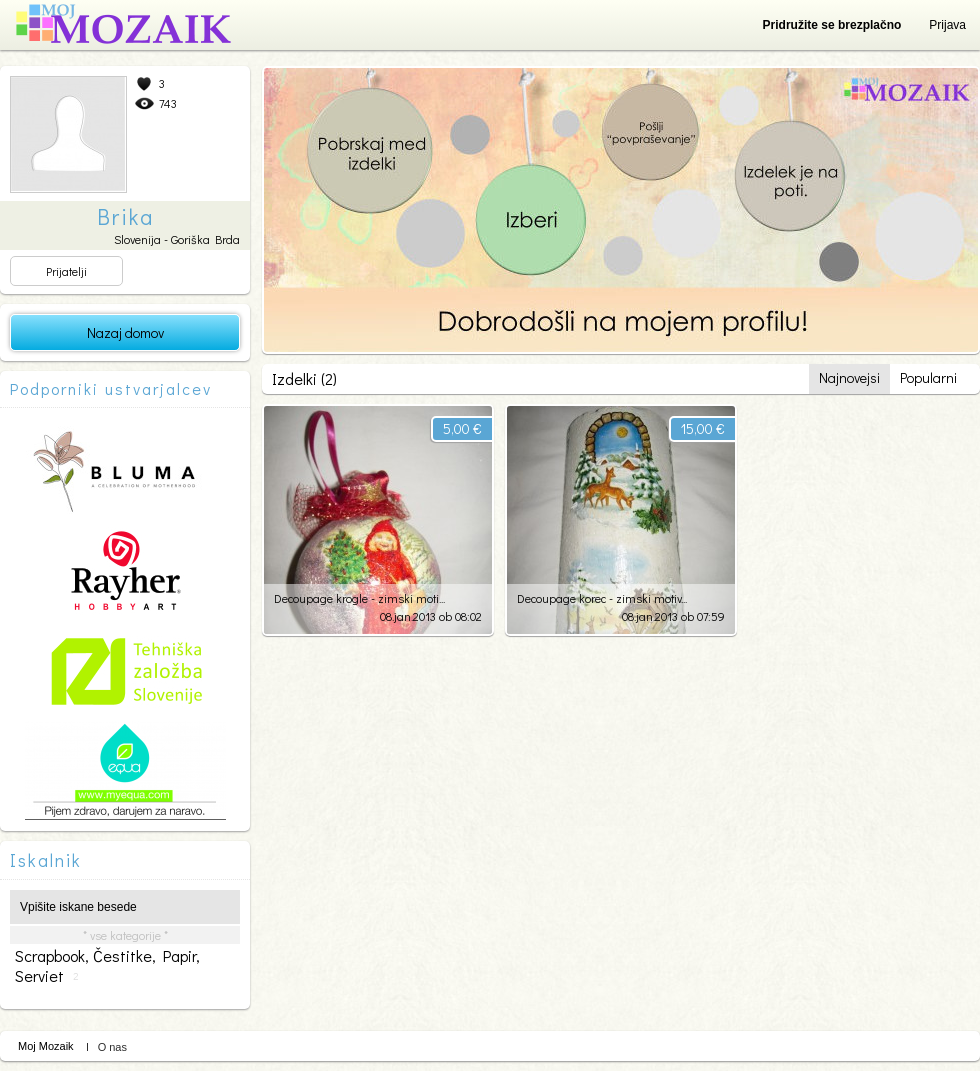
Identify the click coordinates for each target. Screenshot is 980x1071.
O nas (112, 1047)
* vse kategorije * (125, 935)
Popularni (928, 377)
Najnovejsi (849, 377)
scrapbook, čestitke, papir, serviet (107, 966)
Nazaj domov (125, 332)
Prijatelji (66, 271)
